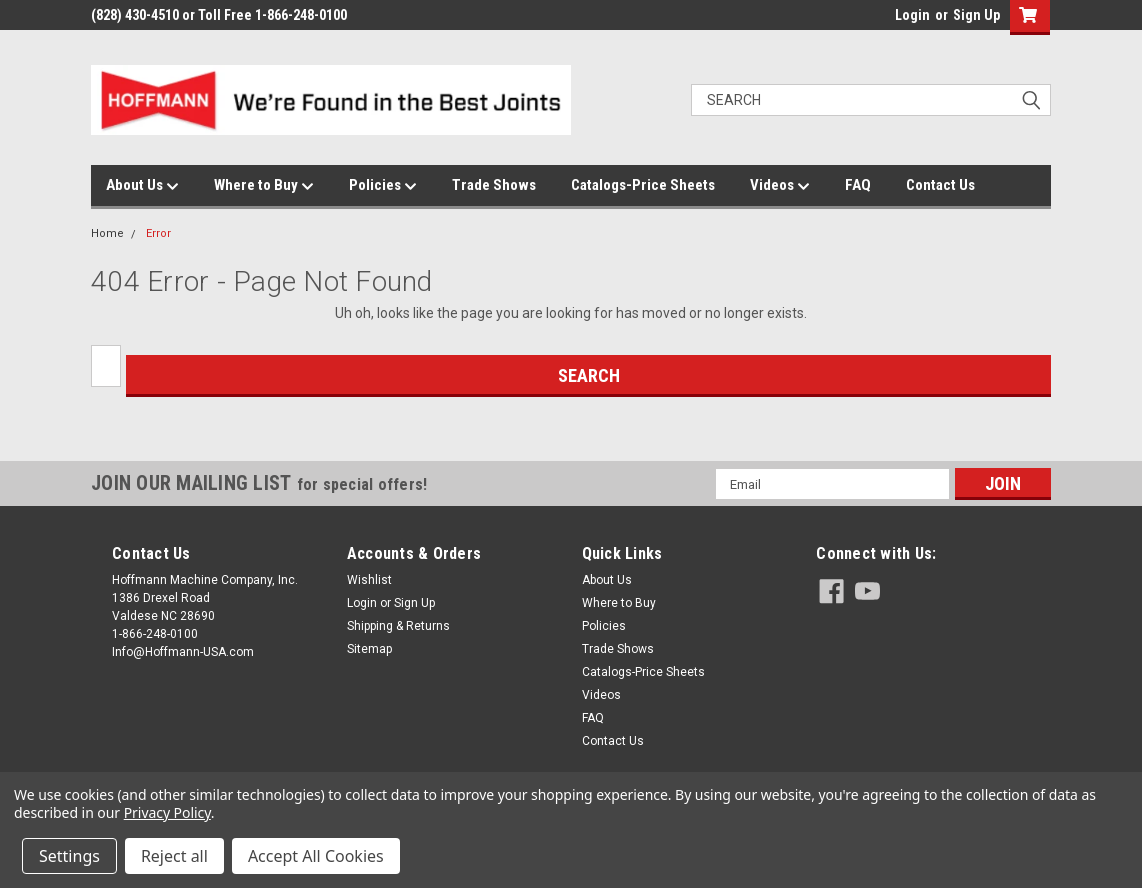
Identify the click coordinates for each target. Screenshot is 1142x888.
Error (158, 233)
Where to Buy (264, 186)
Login (912, 15)
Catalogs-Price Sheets (643, 185)
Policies (383, 186)
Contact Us (940, 185)
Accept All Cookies (316, 856)
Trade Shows (494, 185)
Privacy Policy (167, 812)
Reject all (174, 856)
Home (107, 233)
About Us (142, 186)
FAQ (858, 185)
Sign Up (976, 15)
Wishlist (369, 580)
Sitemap (369, 649)
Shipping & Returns (398, 626)
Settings (69, 856)
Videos (780, 186)
